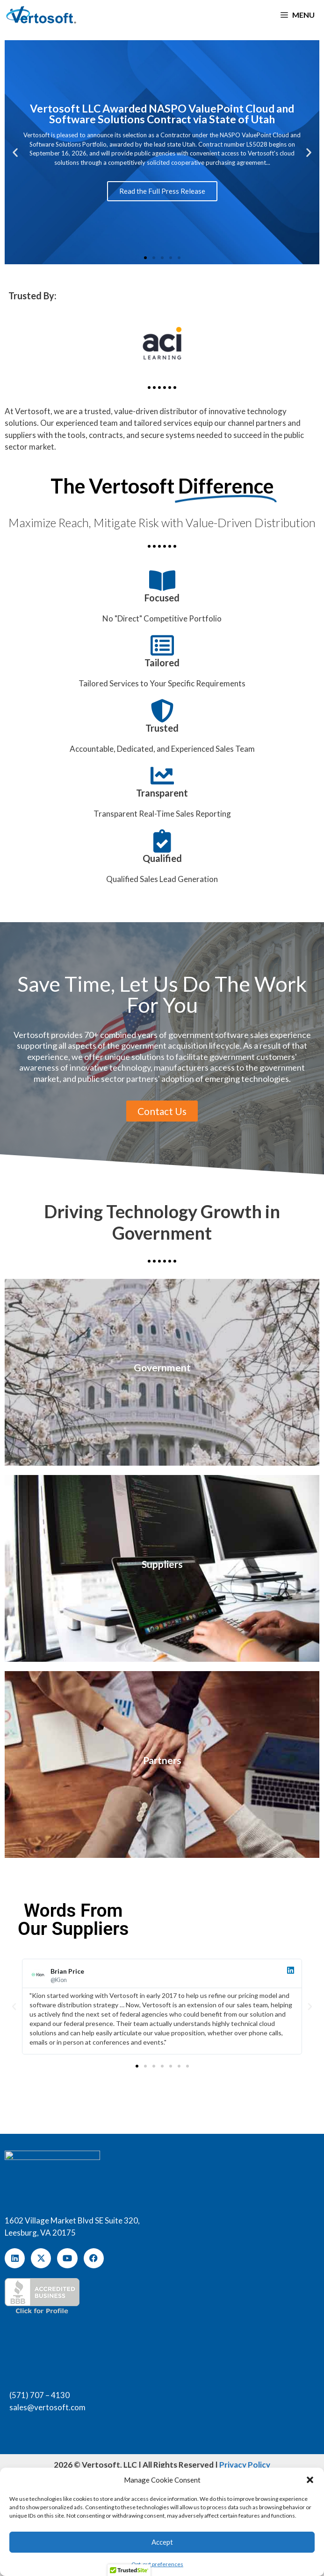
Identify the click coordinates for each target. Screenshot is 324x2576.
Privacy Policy (244, 2465)
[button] (310, 2479)
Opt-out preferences (157, 2564)
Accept (162, 2542)
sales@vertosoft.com (47, 2407)
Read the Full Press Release (162, 191)
